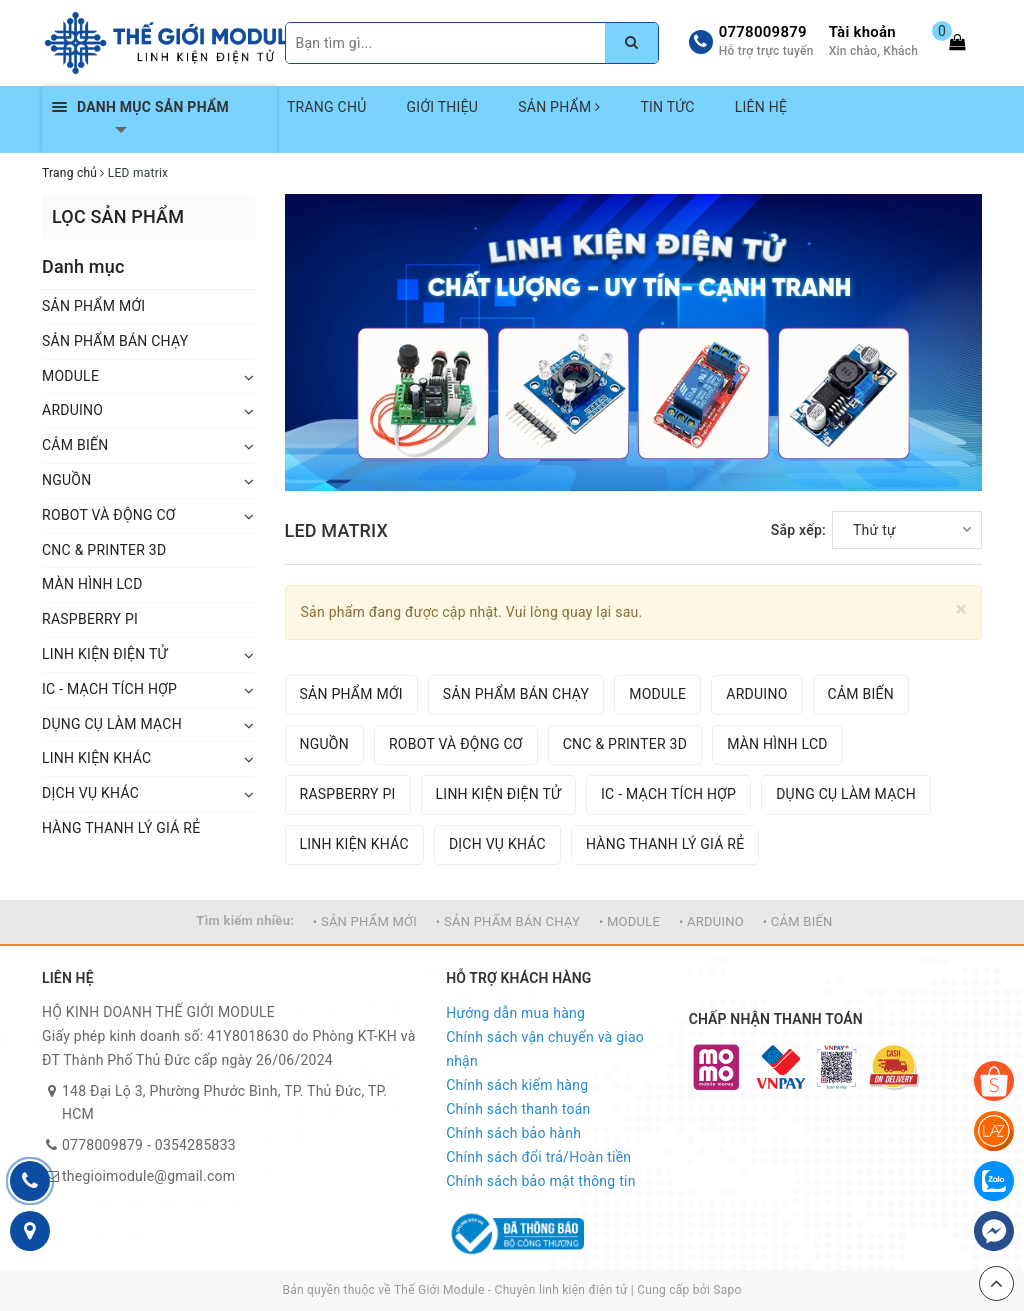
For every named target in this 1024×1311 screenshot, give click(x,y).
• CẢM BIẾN (798, 921)
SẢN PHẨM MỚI (93, 306)
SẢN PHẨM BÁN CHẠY (115, 341)
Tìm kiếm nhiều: (245, 920)
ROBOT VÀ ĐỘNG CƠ (109, 515)
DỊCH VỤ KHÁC (90, 793)
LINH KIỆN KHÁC (96, 758)
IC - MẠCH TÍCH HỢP (109, 689)
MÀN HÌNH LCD (92, 584)
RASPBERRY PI (90, 619)
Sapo (727, 1290)
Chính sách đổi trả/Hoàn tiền (538, 1157)
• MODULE (629, 921)
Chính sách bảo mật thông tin (541, 1181)
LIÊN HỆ (761, 107)
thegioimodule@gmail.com (148, 1176)
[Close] (961, 609)
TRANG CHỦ (327, 107)
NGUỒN (66, 480)
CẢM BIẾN (75, 445)
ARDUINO (72, 410)
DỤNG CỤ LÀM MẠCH (112, 724)
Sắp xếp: (798, 530)
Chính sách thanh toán (518, 1109)
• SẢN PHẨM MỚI (365, 921)
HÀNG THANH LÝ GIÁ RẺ (121, 828)
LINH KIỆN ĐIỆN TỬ (105, 654)
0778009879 (763, 32)
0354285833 (195, 1145)
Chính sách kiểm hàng (517, 1085)
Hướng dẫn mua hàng (515, 1013)
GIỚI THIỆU (443, 107)
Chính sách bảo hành (513, 1133)
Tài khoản (862, 32)
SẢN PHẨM (559, 107)
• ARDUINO (711, 921)
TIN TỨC (667, 107)
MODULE (70, 376)
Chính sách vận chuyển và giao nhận (545, 1049)
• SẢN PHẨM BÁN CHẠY (508, 921)
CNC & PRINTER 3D (104, 550)
